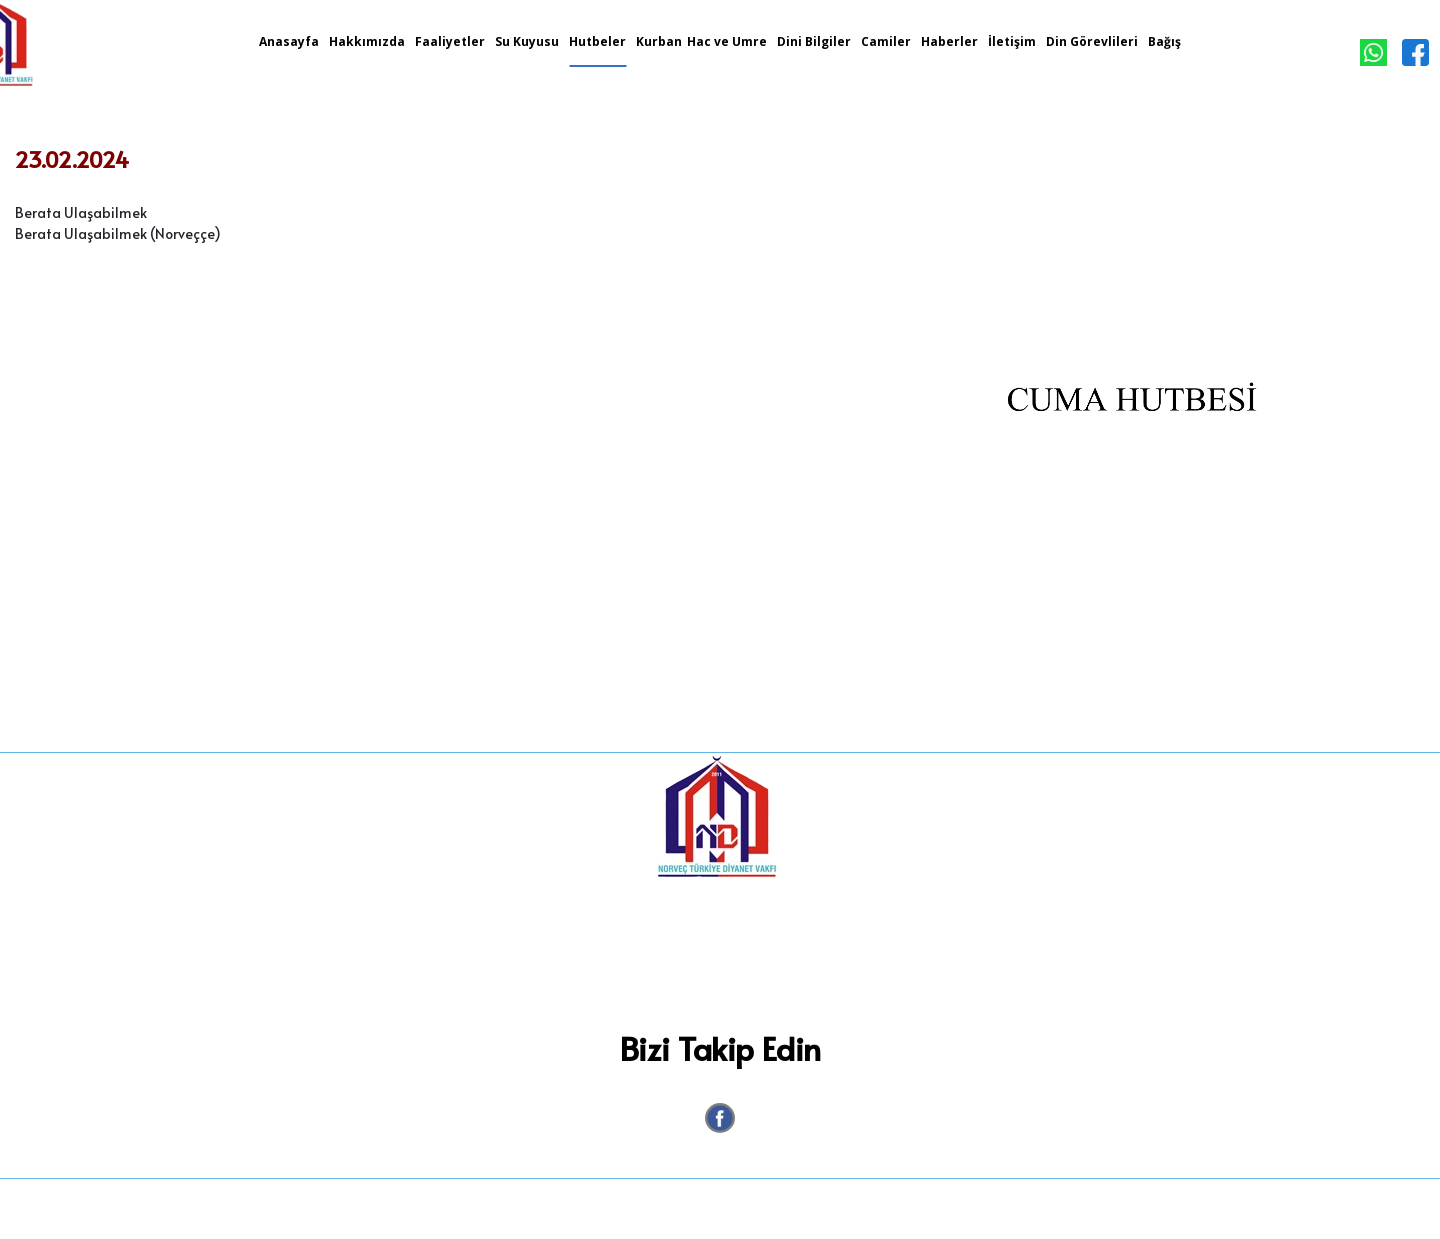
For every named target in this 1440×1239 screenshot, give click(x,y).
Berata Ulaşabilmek (81, 212)
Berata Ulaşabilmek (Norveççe (114, 233)
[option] (1132, 425)
